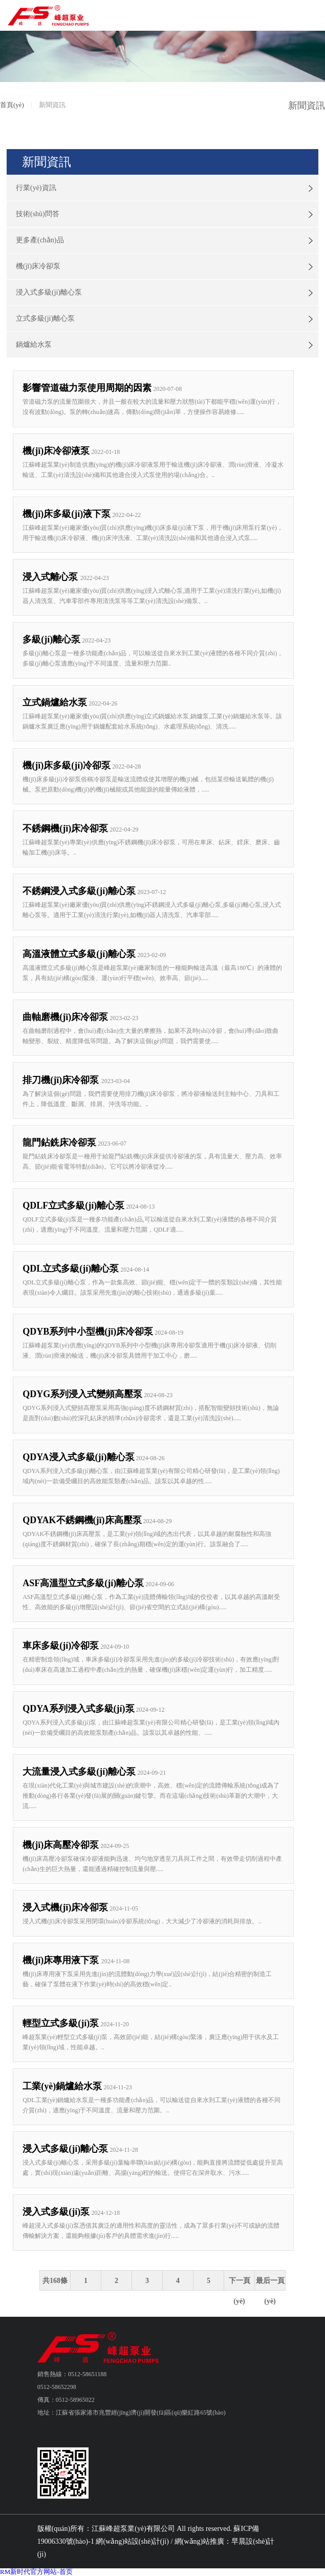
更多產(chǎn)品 (40, 240)
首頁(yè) (12, 105)
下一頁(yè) (239, 2284)
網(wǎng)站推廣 (199, 2541)
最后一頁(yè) (270, 2284)
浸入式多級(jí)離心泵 (49, 292)
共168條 (55, 2280)
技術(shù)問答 (37, 214)
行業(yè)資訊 (36, 188)
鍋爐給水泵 (34, 344)
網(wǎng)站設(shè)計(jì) (132, 2541)
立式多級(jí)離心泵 (45, 318)
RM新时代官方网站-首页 (36, 2571)
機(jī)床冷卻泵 (38, 266)
